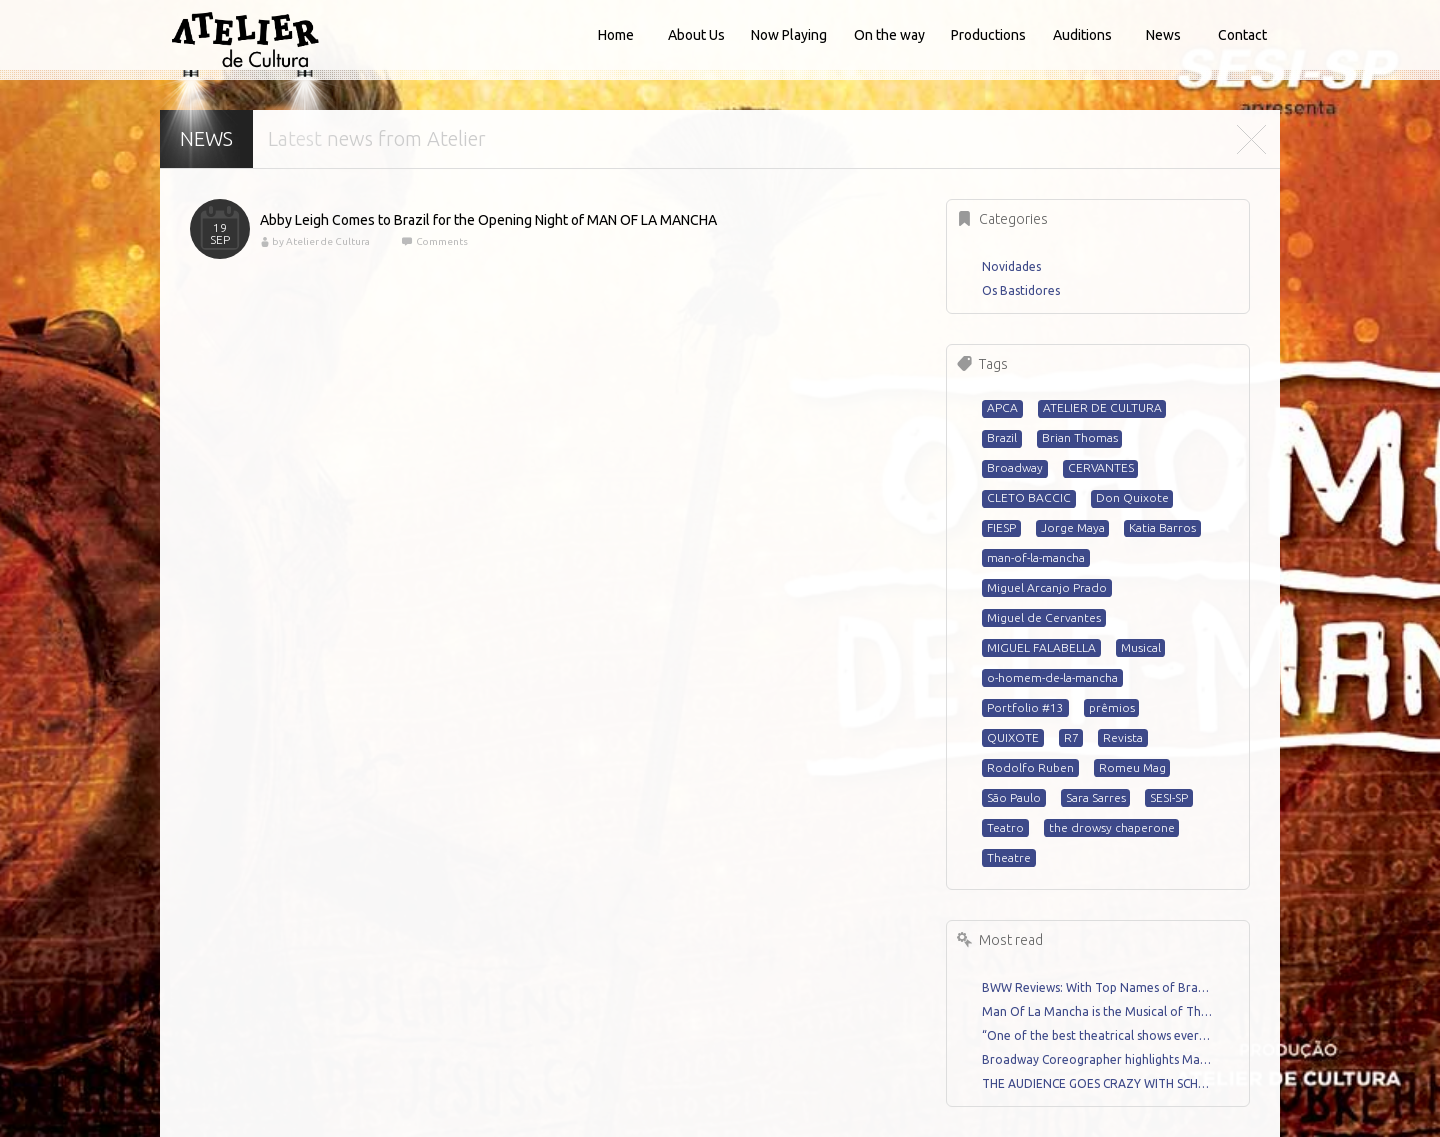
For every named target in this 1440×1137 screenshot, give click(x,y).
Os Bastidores (1021, 290)
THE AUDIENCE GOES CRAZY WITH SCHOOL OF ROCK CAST (1098, 1083)
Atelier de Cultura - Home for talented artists (245, 40)
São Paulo (1014, 797)
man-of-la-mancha (1036, 557)
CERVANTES (1101, 467)
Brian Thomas (1080, 437)
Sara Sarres (1096, 797)
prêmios (1112, 707)
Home (616, 35)
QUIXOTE (1013, 737)
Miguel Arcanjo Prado (1047, 587)
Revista (1123, 737)
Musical (1141, 647)
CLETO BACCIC (1029, 497)
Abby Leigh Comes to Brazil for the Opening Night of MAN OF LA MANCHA (488, 220)
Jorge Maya (1073, 527)
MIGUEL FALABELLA (1041, 647)
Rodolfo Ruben (1030, 767)
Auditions (1082, 35)
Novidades (1011, 266)
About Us (696, 35)
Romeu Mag (1132, 767)
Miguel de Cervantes (1044, 617)
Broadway (1015, 467)
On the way (889, 35)
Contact (1242, 35)
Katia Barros (1162, 527)
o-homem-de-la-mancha (1052, 677)
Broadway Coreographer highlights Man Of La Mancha (1098, 1059)
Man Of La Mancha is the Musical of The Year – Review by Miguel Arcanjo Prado (1098, 1011)
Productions (988, 35)
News (1163, 35)
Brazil (1002, 437)
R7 (1071, 737)
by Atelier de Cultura (321, 241)
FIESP (1001, 527)
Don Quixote (1132, 497)
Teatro (1005, 827)
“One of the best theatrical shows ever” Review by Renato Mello (1098, 1035)
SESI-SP (1169, 797)
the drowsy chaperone (1112, 827)
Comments (441, 241)
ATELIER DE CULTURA (1102, 407)
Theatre (1009, 857)
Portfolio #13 (1025, 707)
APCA (1002, 407)
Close (1251, 139)
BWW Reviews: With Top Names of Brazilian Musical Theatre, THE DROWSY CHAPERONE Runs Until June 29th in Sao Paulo (1098, 987)
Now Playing (789, 35)
